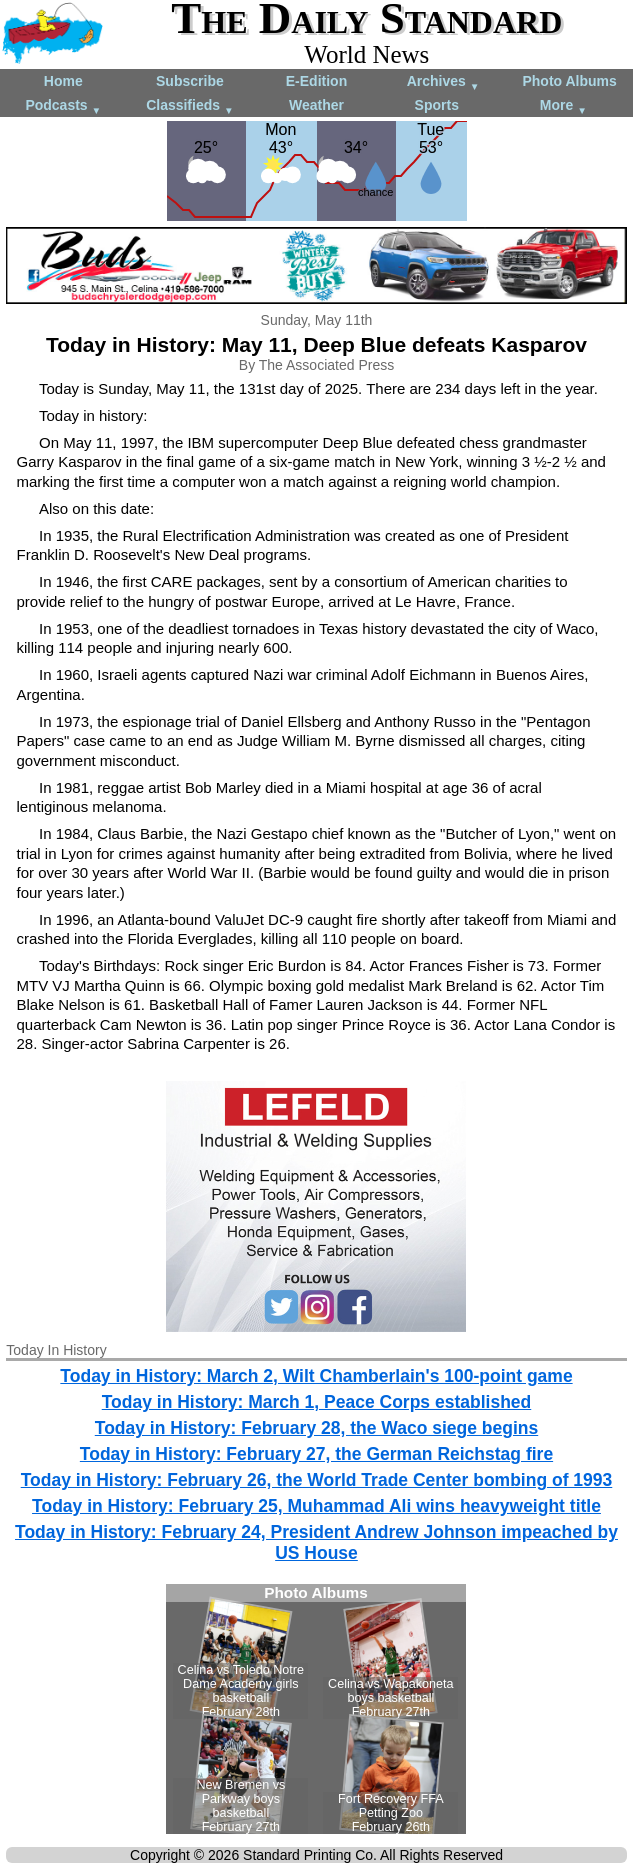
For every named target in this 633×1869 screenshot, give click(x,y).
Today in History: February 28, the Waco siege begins (316, 1428)
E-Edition (316, 81)
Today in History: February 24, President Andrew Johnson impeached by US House (316, 1542)
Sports (437, 105)
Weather (316, 105)
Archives (443, 82)
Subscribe (190, 81)
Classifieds (190, 106)
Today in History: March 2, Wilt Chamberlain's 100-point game (316, 1376)
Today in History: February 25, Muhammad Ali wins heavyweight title (316, 1506)
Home (63, 81)
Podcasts (63, 106)
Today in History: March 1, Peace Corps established (317, 1402)
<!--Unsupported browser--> (316, 1709)
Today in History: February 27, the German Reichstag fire (316, 1454)
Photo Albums (569, 81)
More (563, 106)
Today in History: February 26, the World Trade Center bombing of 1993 (317, 1480)
